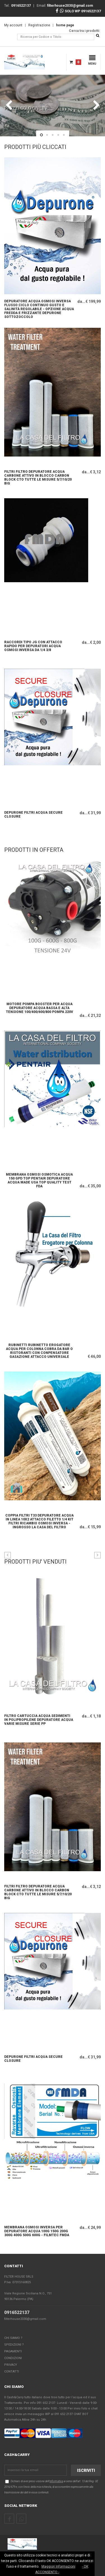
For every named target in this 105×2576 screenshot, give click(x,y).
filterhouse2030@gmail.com (25, 2319)
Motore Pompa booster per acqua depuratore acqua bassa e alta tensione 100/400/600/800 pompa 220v (39, 1008)
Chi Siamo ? (13, 2338)
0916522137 (16, 2312)
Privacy (10, 2365)
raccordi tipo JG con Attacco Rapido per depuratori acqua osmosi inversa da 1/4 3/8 (33, 646)
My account (13, 25)
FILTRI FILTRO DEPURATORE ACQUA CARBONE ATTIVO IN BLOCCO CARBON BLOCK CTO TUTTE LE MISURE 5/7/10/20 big (38, 477)
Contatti (11, 2371)
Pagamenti (13, 2351)
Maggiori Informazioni (58, 2566)
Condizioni (13, 2358)
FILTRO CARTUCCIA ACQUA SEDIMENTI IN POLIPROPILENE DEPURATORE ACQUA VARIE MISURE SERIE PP (38, 1720)
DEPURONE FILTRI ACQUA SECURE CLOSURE (33, 814)
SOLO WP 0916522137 (80, 11)
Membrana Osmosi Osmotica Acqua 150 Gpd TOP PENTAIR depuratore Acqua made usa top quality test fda (39, 1180)
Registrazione (39, 25)
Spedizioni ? (14, 2344)
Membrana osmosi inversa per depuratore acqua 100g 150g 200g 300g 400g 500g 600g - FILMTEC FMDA (36, 2231)
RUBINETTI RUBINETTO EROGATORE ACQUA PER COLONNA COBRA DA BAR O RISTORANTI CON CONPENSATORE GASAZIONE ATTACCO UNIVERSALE (39, 1350)
